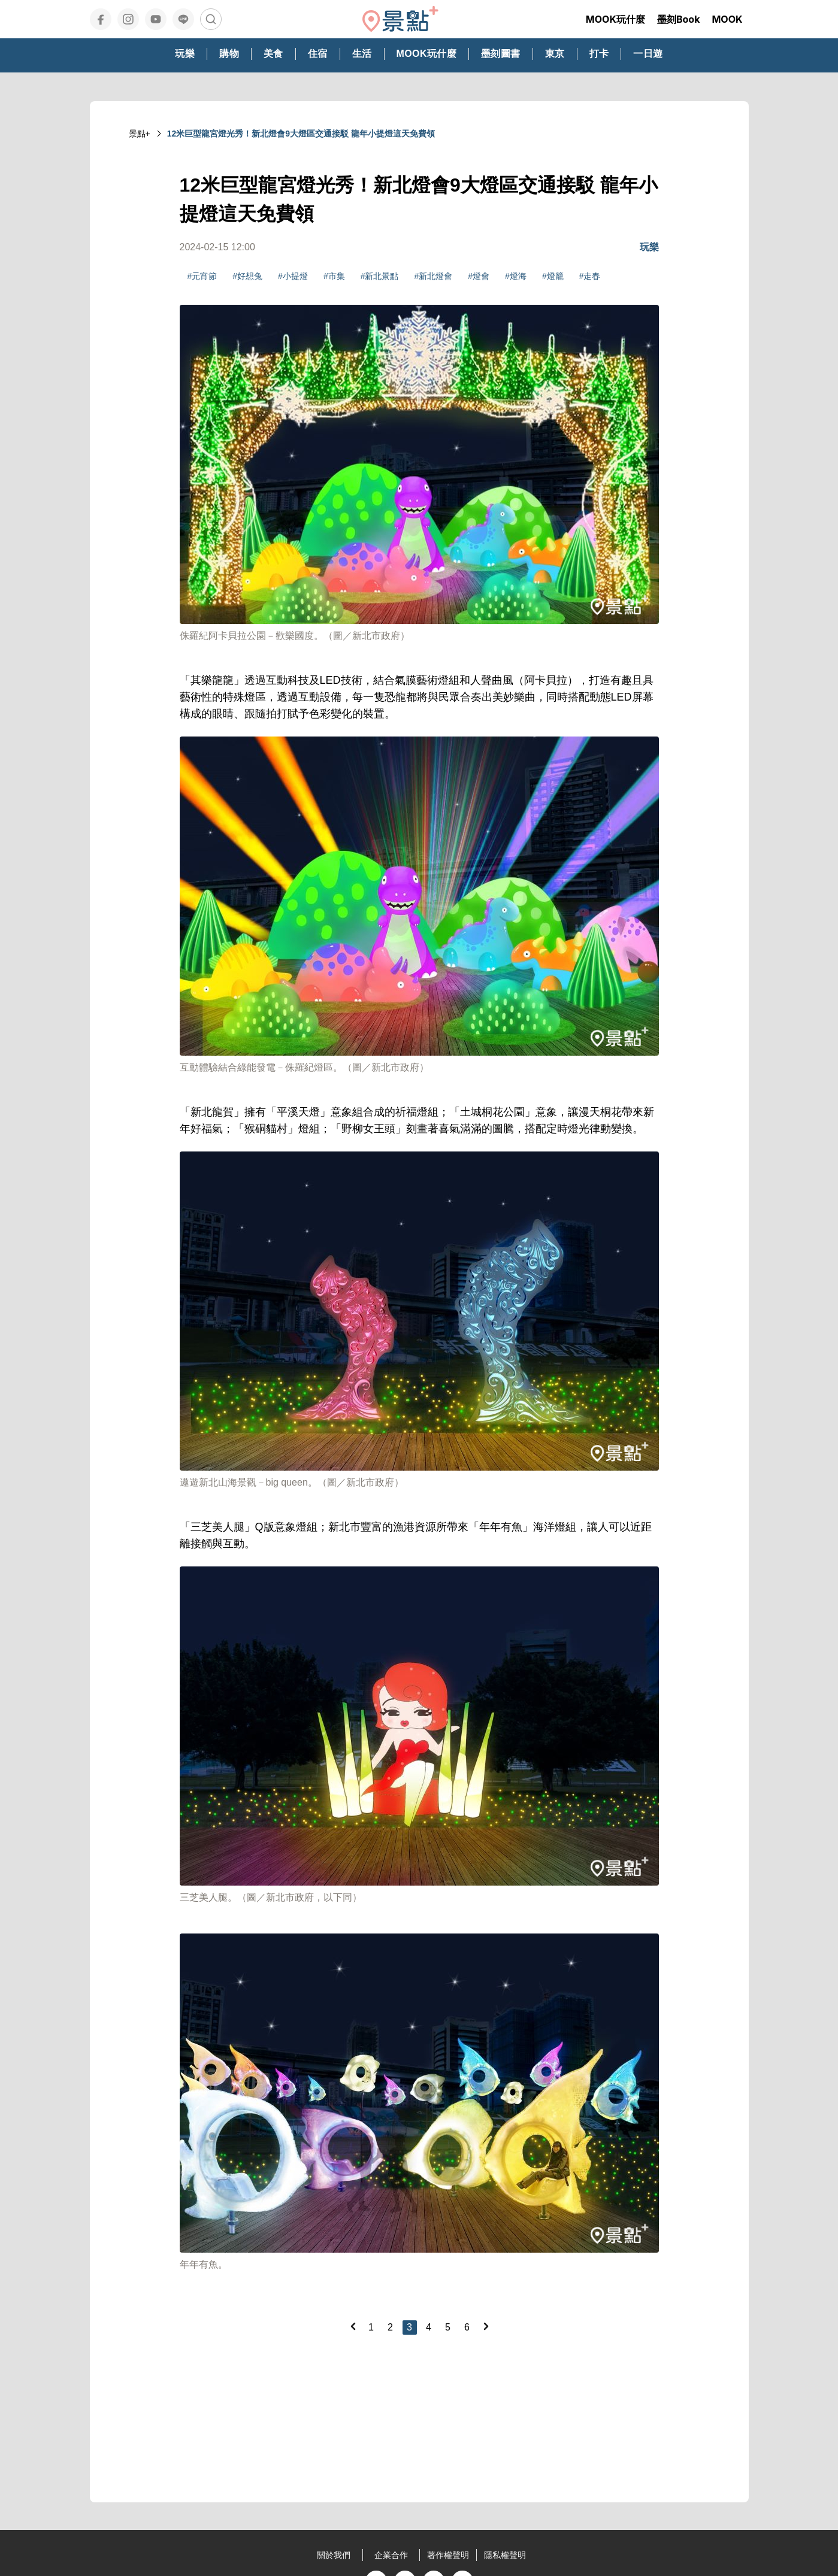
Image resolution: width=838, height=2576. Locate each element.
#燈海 (516, 276)
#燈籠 (553, 276)
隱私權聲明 (505, 2555)
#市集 (334, 276)
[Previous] (352, 2326)
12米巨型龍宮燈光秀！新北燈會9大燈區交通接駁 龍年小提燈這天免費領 (301, 133)
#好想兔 (247, 276)
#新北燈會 (433, 276)
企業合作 (391, 2555)
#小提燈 (293, 276)
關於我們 (333, 2555)
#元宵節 (202, 276)
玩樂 (649, 247)
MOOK (727, 19)
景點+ (139, 133)
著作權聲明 (448, 2555)
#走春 (590, 276)
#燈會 (478, 276)
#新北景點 (380, 276)
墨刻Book (678, 19)
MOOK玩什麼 (615, 19)
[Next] (485, 2326)
